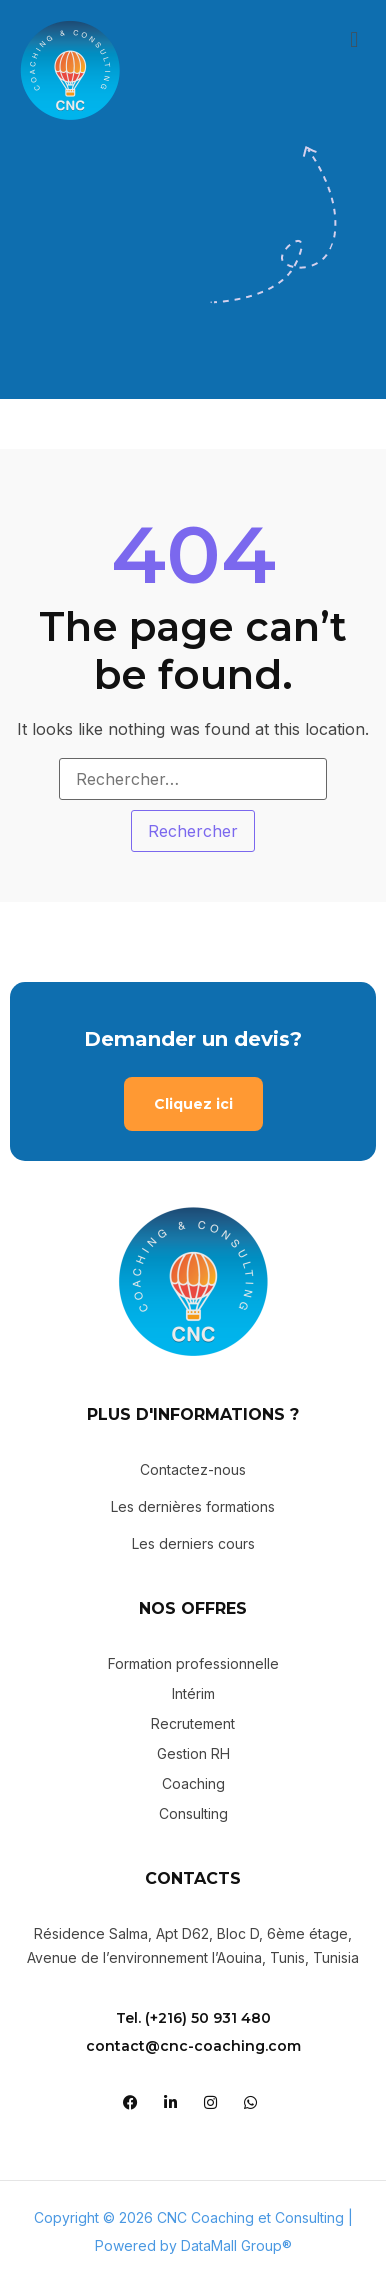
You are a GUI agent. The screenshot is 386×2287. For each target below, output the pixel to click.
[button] (354, 39)
